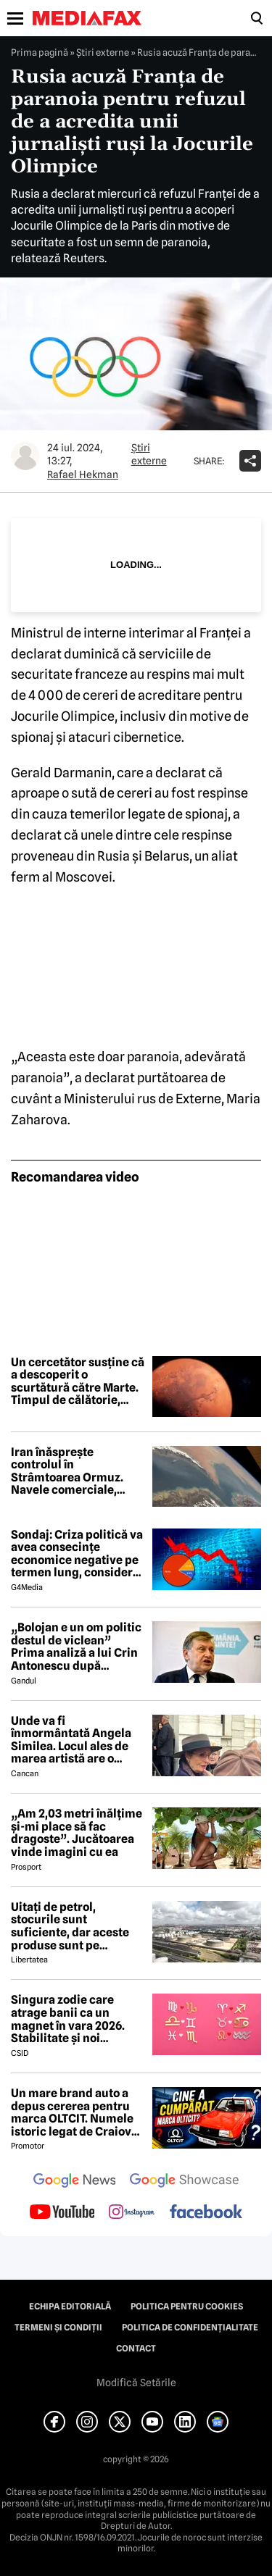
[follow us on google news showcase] (184, 2182)
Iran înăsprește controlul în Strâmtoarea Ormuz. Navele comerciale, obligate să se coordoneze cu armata (72, 1471)
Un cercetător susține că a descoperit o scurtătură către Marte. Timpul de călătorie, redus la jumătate (77, 1381)
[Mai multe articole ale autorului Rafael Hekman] (25, 455)
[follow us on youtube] (62, 2213)
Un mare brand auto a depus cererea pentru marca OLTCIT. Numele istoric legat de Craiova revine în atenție (74, 2112)
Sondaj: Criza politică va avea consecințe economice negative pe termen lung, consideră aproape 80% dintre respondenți (77, 1554)
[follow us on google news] (74, 2182)
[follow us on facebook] (206, 2212)
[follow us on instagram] (131, 2213)
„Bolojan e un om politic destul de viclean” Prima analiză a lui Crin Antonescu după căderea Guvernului (76, 1646)
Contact (136, 2348)
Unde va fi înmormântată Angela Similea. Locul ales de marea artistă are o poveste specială (71, 1740)
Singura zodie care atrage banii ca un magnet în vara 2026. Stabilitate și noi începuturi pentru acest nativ (76, 2019)
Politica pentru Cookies (187, 2306)
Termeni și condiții (58, 2327)
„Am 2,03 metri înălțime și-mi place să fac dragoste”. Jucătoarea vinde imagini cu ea (76, 1832)
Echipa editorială (70, 2306)
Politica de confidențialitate (190, 2327)
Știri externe (102, 52)
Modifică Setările (136, 2382)
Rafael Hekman (82, 474)
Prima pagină (39, 52)
